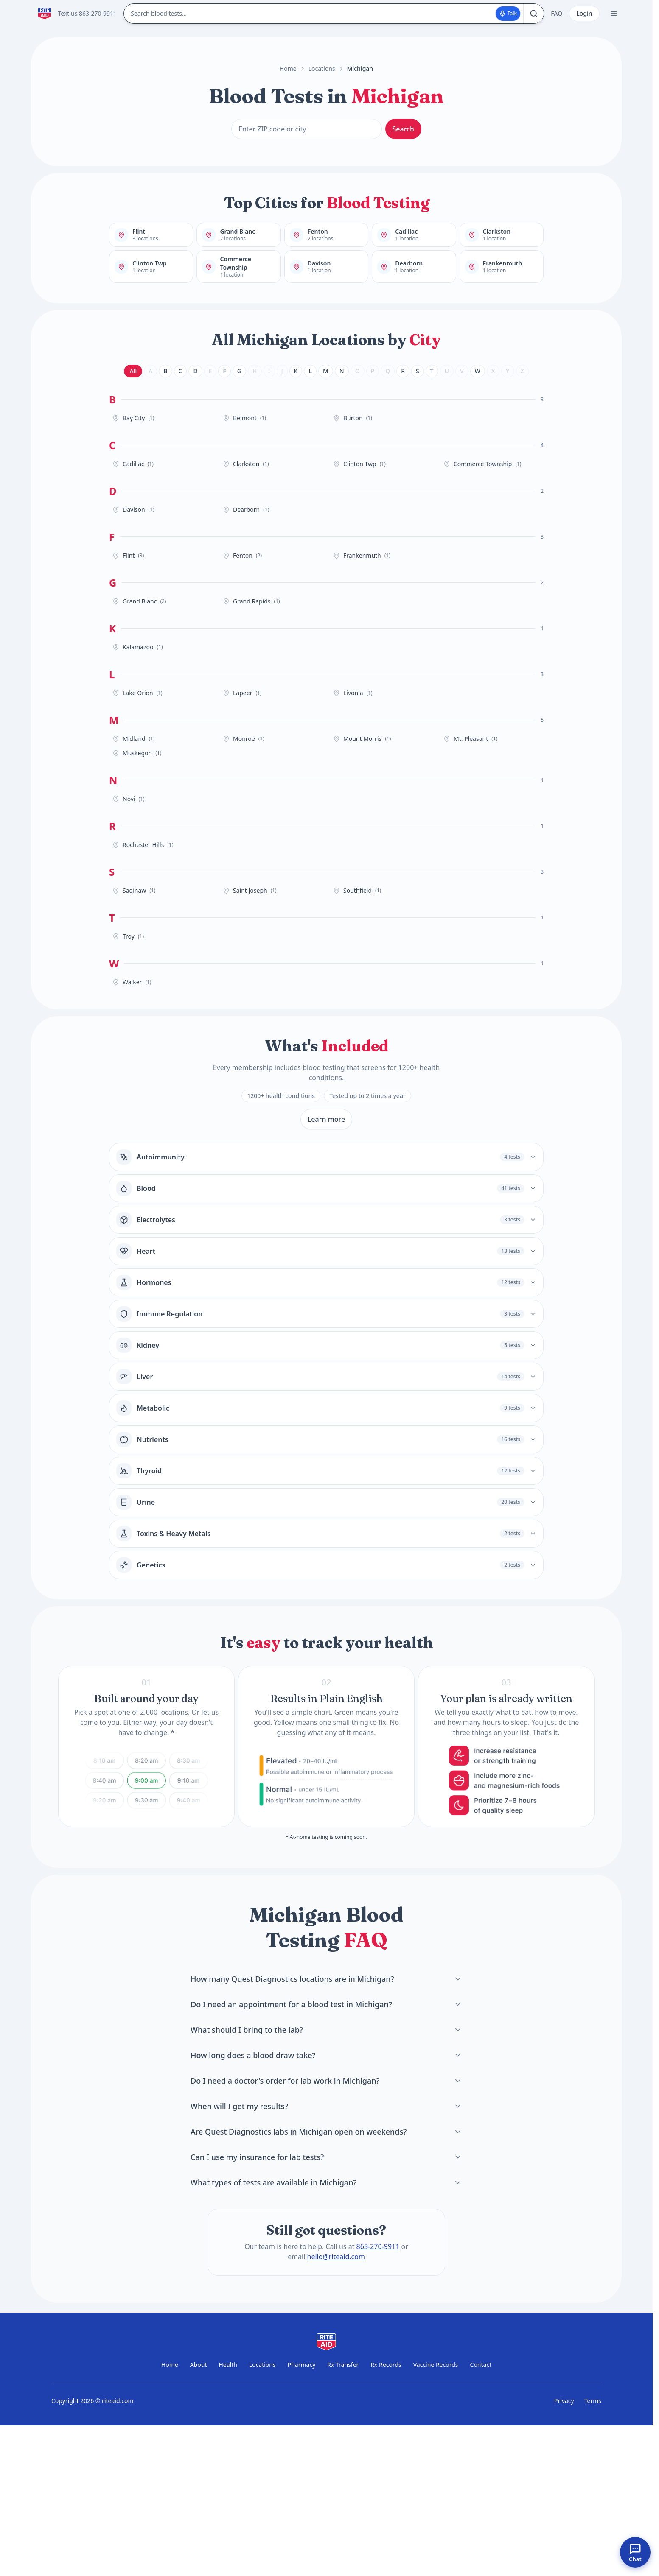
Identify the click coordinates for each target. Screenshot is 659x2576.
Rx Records (385, 2365)
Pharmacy (302, 2365)
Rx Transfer (343, 2365)
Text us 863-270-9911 (87, 13)
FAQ (556, 13)
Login (584, 13)
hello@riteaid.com (336, 2256)
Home (288, 68)
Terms (592, 2401)
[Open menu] (614, 13)
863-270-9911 (378, 2246)
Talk (508, 13)
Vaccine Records (435, 2365)
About (198, 2365)
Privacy (564, 2401)
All (133, 371)
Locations (321, 68)
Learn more (326, 1119)
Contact (481, 2365)
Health (228, 2365)
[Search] (533, 13)
